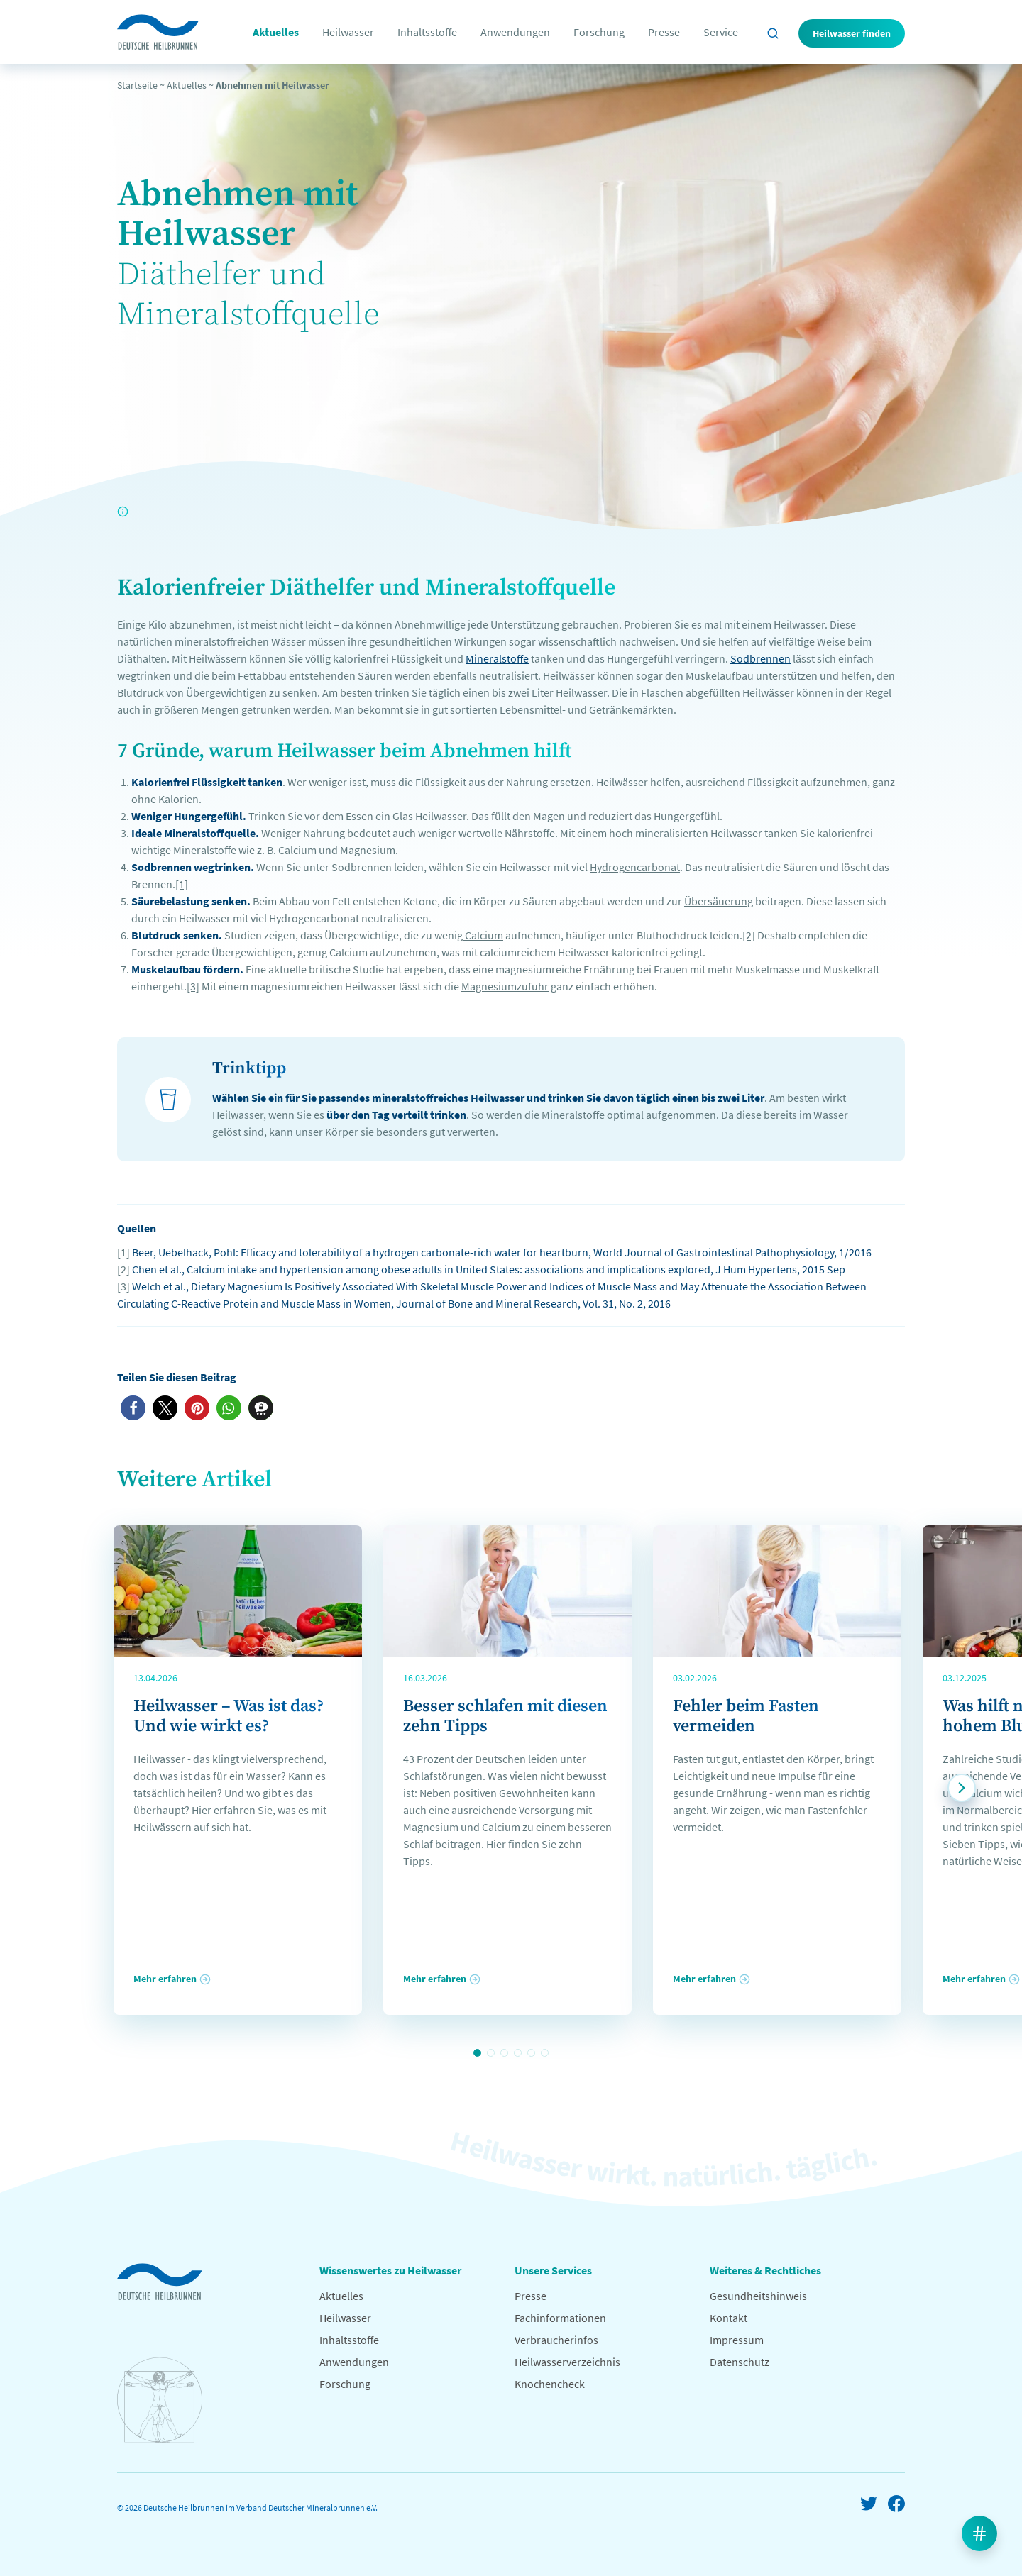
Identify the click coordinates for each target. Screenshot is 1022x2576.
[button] (133, 1407)
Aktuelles (276, 32)
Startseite (137, 85)
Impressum (737, 2340)
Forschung (599, 32)
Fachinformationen (560, 2318)
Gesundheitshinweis (758, 2296)
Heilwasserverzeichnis (567, 2362)
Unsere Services (553, 2270)
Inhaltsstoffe (427, 32)
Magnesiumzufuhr (505, 986)
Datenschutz (739, 2362)
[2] (748, 935)
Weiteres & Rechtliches (765, 2270)
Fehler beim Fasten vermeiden (746, 1716)
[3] (193, 986)
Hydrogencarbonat (635, 867)
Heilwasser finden (852, 33)
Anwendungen (515, 32)
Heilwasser (348, 32)
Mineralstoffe (497, 658)
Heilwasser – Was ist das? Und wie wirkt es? (228, 1716)
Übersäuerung (718, 901)
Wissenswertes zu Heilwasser (390, 2270)
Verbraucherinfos (556, 2340)
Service (720, 32)
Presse (664, 32)
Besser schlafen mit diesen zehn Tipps (505, 1716)
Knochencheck (550, 2384)
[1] (181, 884)
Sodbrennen (760, 658)
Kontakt (728, 2318)
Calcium (483, 935)
